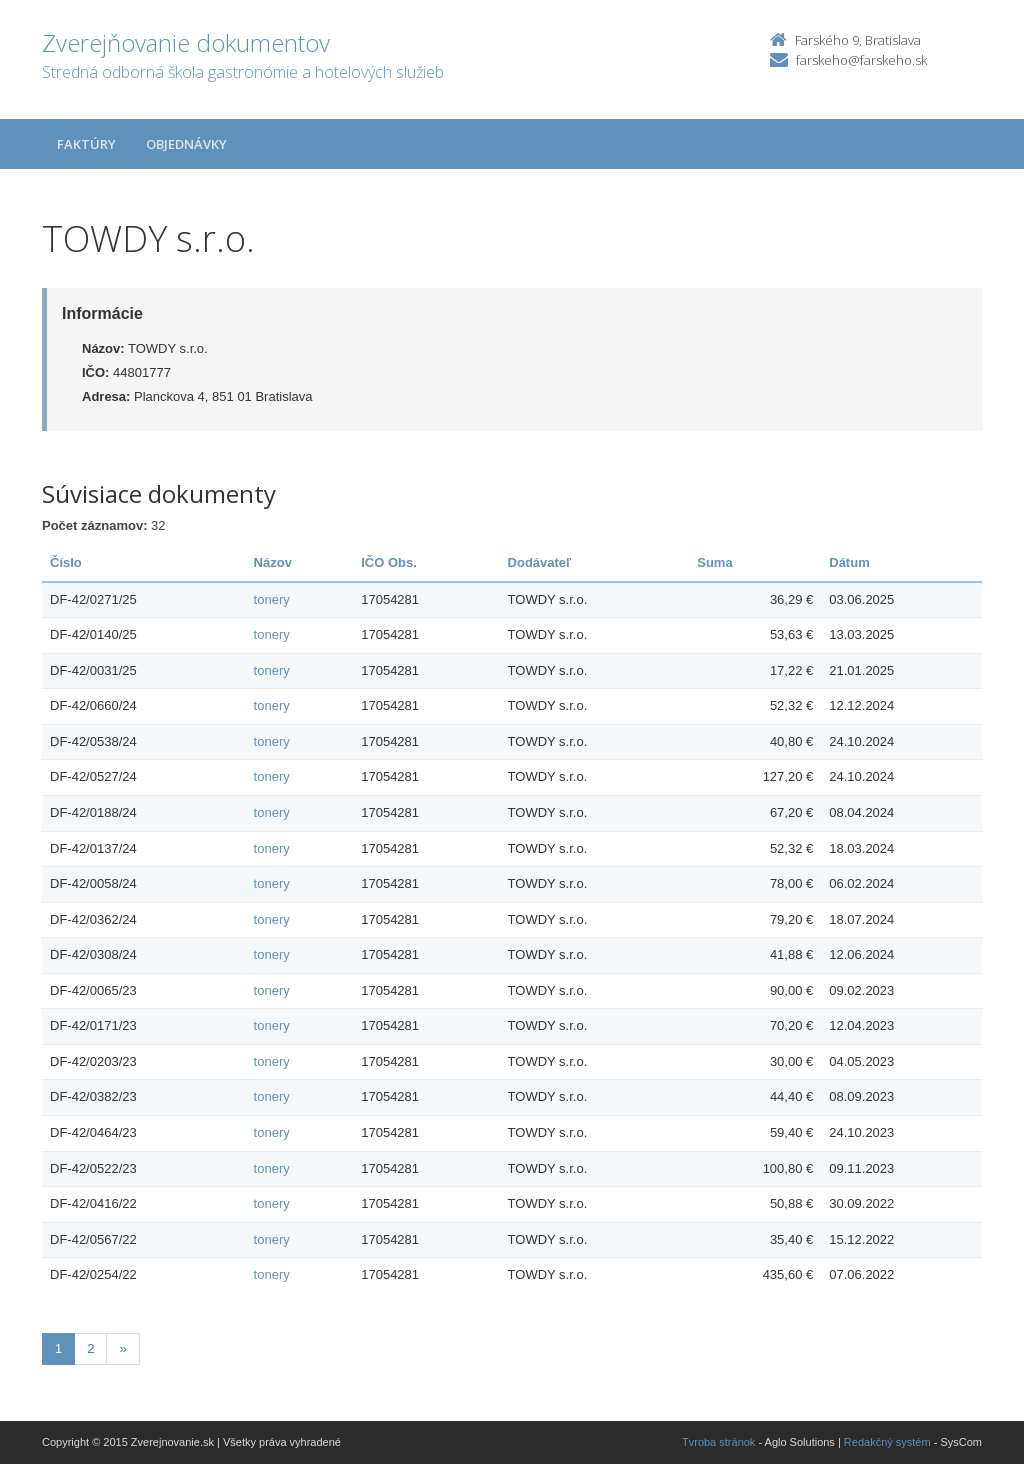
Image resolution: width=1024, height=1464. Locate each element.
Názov (273, 562)
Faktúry (86, 144)
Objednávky (186, 144)
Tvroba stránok (718, 1442)
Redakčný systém (887, 1442)
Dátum (849, 562)
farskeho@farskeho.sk (861, 60)
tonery (272, 599)
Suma (714, 562)
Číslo (66, 562)
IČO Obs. (389, 562)
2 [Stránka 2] (90, 1348)
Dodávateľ (540, 562)
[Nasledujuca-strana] (122, 1349)
